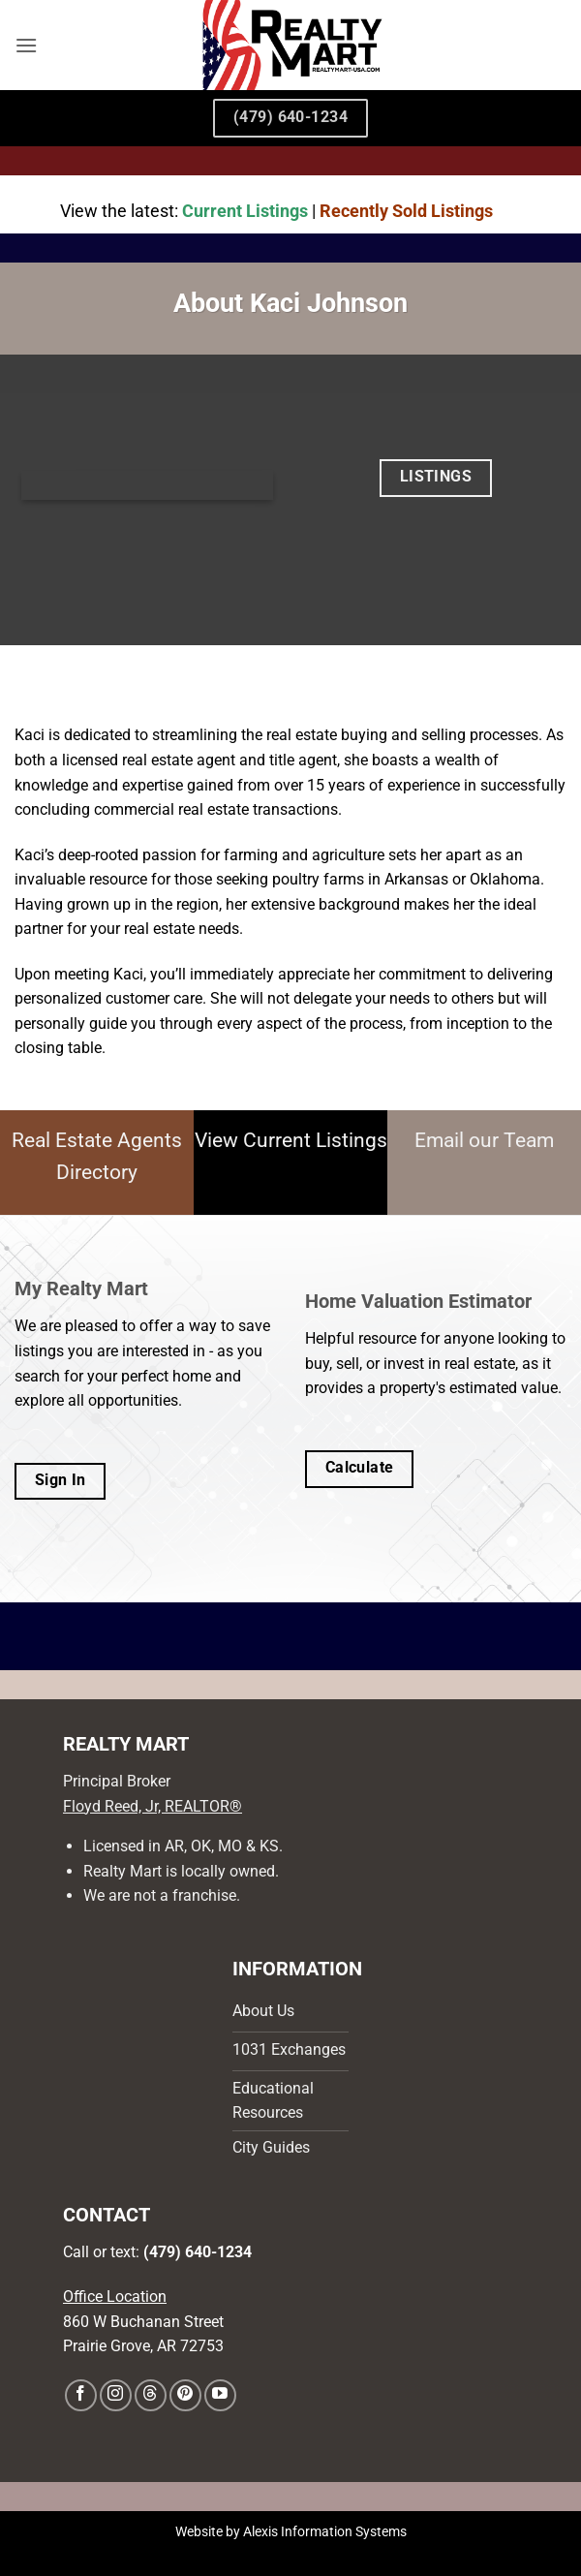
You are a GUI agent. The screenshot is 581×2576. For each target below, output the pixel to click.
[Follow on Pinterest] (185, 2395)
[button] (26, 45)
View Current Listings (291, 1140)
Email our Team (484, 1140)
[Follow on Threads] (151, 2395)
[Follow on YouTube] (220, 2395)
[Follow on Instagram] (116, 2395)
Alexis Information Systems (325, 2532)
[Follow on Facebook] (81, 2395)
